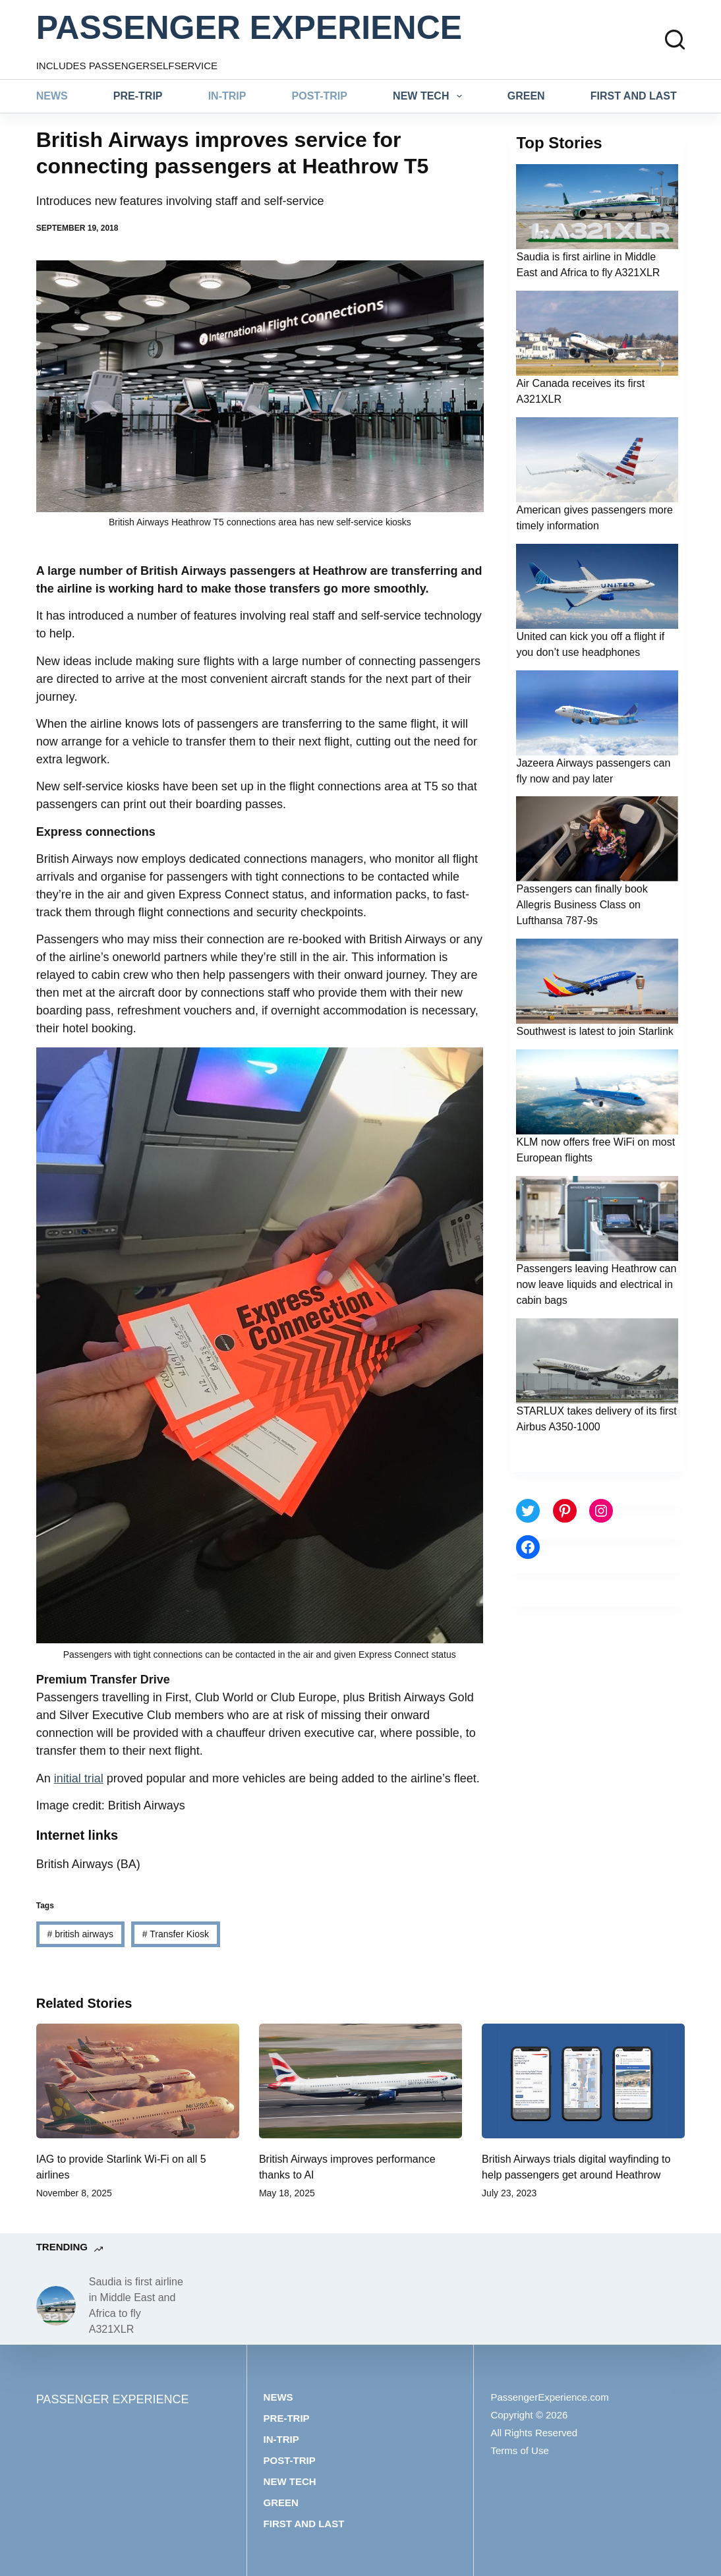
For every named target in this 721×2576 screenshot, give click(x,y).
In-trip (227, 96)
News (52, 96)
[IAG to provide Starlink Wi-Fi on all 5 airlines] (137, 2081)
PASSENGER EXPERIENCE (249, 27)
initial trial (78, 1778)
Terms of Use (519, 2450)
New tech (430, 96)
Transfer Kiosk (175, 1934)
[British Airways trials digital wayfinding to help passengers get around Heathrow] (583, 2081)
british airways (80, 1934)
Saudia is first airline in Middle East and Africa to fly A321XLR (136, 2305)
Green (526, 96)
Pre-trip (138, 96)
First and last (634, 96)
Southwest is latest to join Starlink (594, 1031)
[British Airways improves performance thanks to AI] (360, 2081)
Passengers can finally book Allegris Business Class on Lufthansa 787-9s (581, 904)
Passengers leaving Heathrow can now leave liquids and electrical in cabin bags (596, 1284)
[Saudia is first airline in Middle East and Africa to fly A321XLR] (56, 2306)
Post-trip (319, 96)
